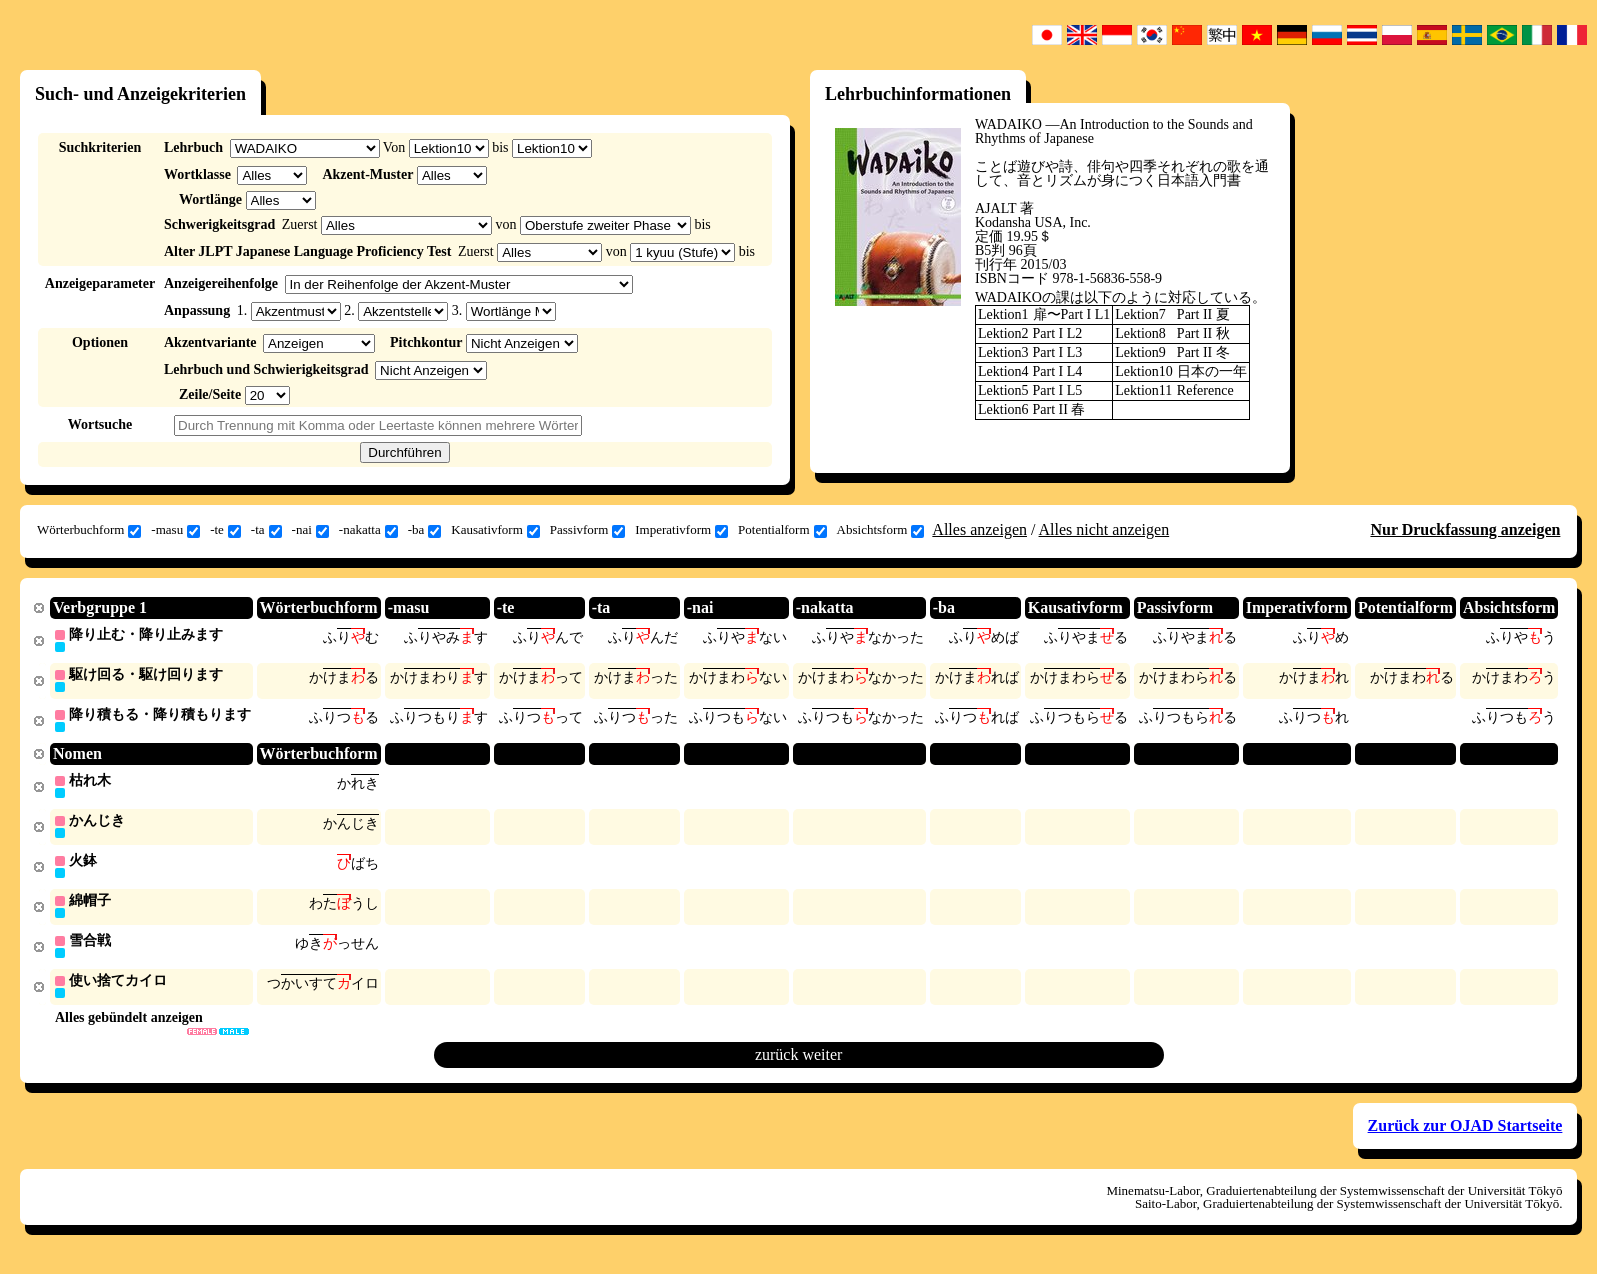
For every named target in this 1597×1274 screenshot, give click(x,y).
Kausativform (495, 530)
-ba (425, 530)
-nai (310, 530)
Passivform (588, 530)
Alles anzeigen (979, 529)
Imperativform (681, 530)
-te (225, 530)
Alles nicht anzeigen (1104, 529)
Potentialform (782, 530)
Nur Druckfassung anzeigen (1465, 529)
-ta (266, 530)
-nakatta (368, 530)
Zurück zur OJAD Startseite (1465, 1134)
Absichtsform (881, 530)
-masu (175, 530)
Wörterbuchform (89, 530)
